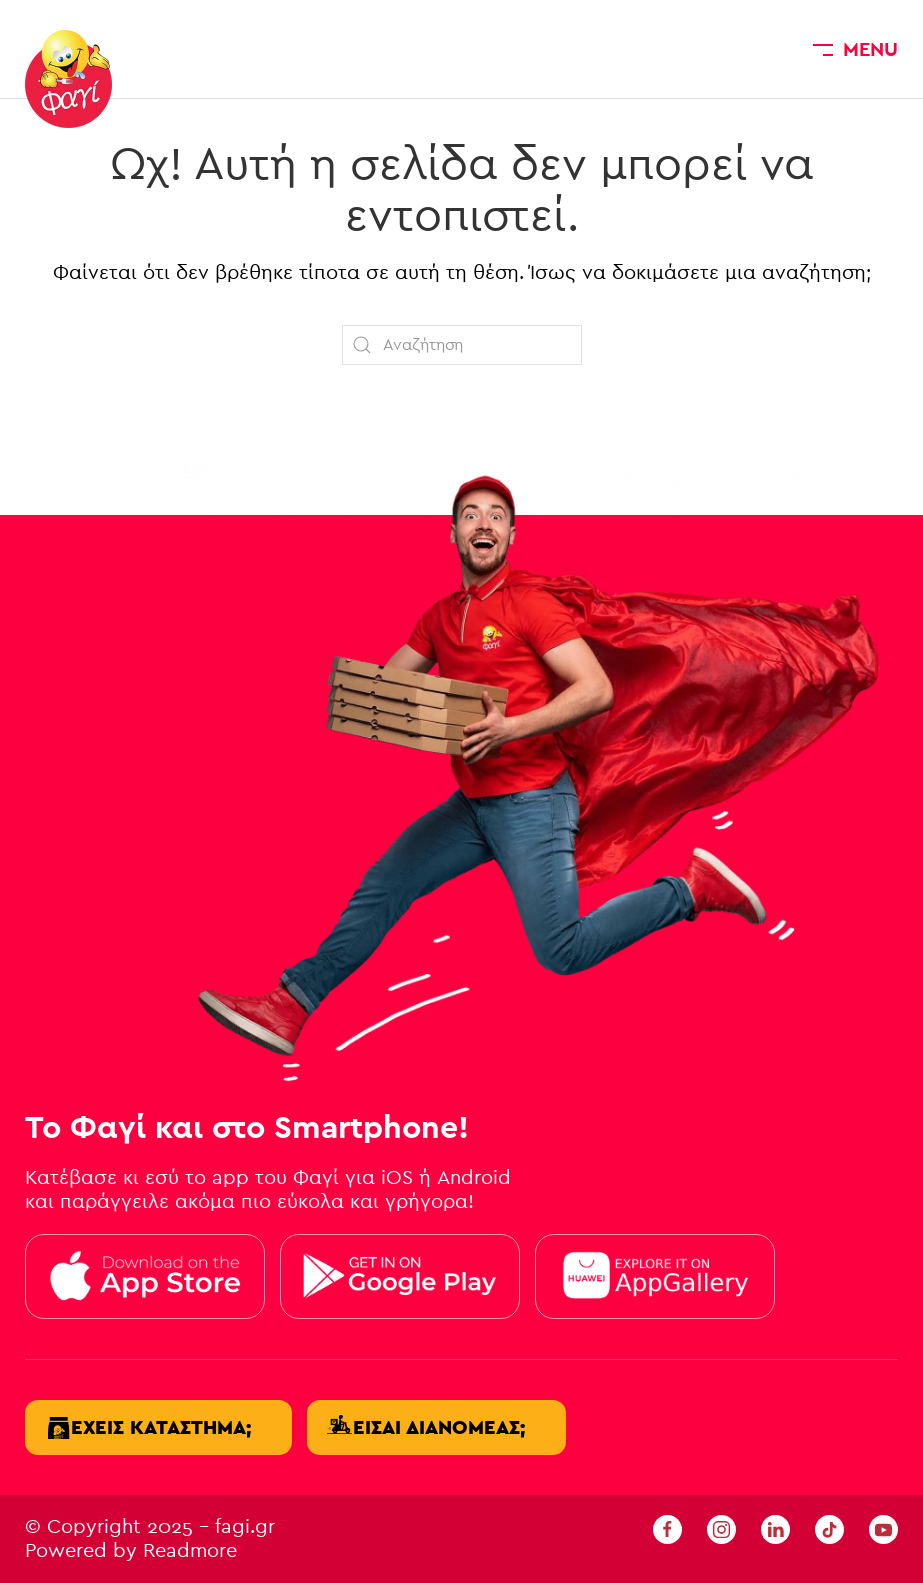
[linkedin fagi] (775, 1528)
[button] (855, 49)
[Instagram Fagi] (721, 1528)
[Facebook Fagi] (667, 1528)
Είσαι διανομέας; (439, 1427)
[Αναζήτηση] (462, 345)
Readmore (190, 1550)
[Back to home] (68, 79)
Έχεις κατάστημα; (161, 1427)
